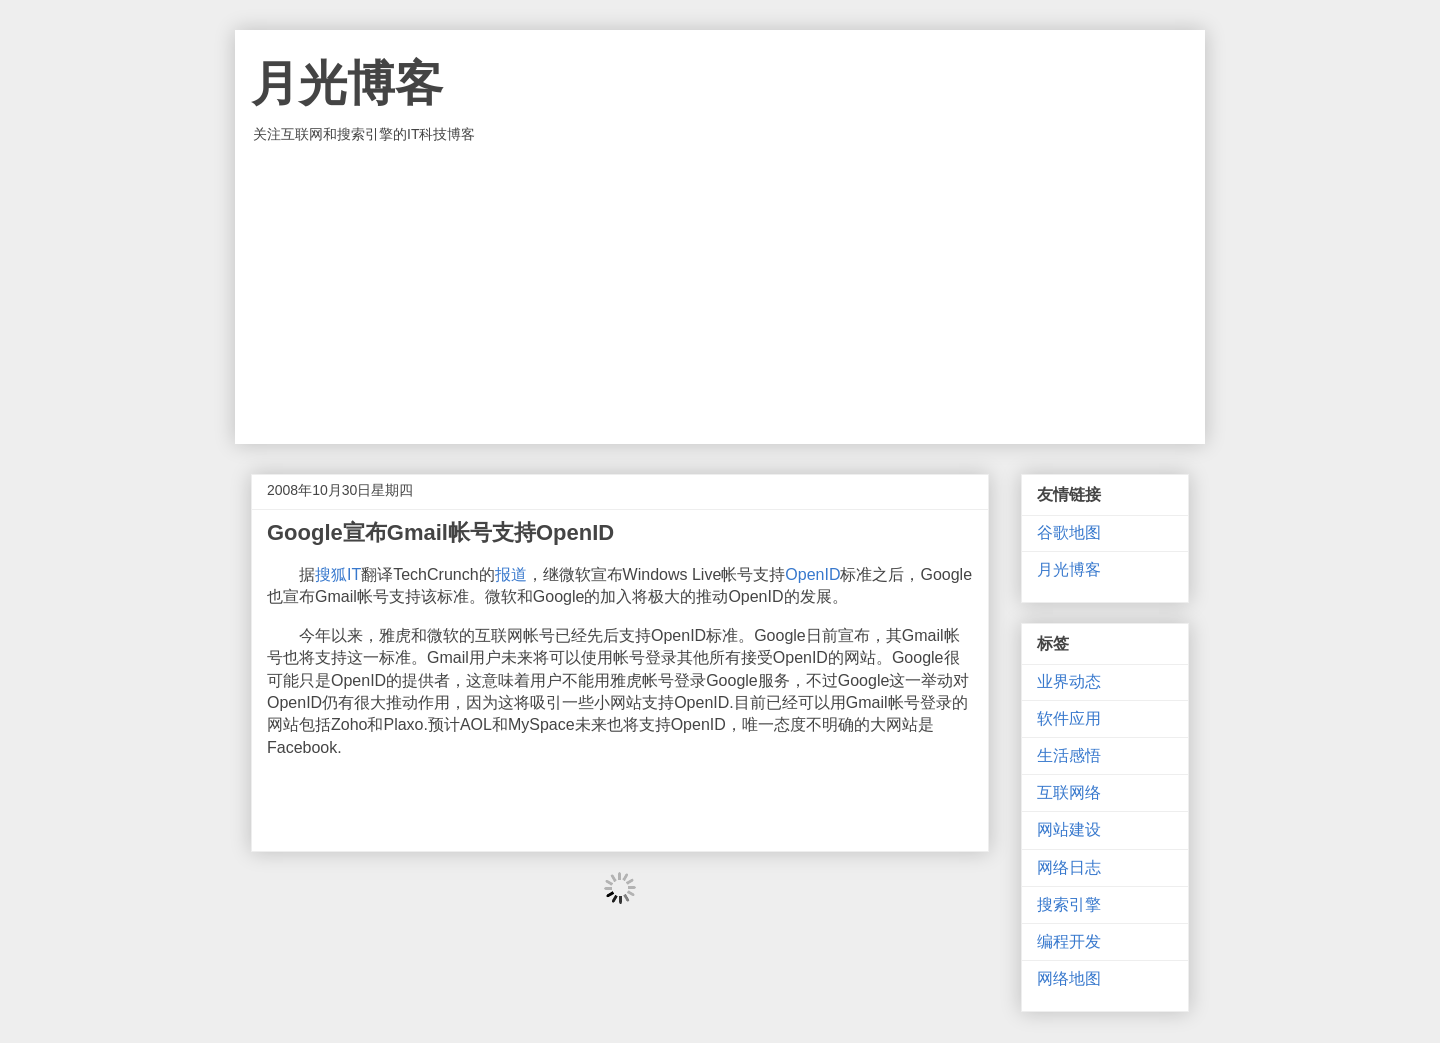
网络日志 (1069, 867)
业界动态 (1069, 681)
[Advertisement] (720, 294)
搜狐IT (338, 574)
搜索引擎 (1069, 904)
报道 (511, 574)
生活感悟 (1069, 755)
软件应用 (1069, 718)
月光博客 (347, 83)
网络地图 (1069, 978)
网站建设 (1069, 829)
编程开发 (1069, 941)
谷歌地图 (1069, 532)
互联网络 (1069, 792)
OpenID (812, 574)
